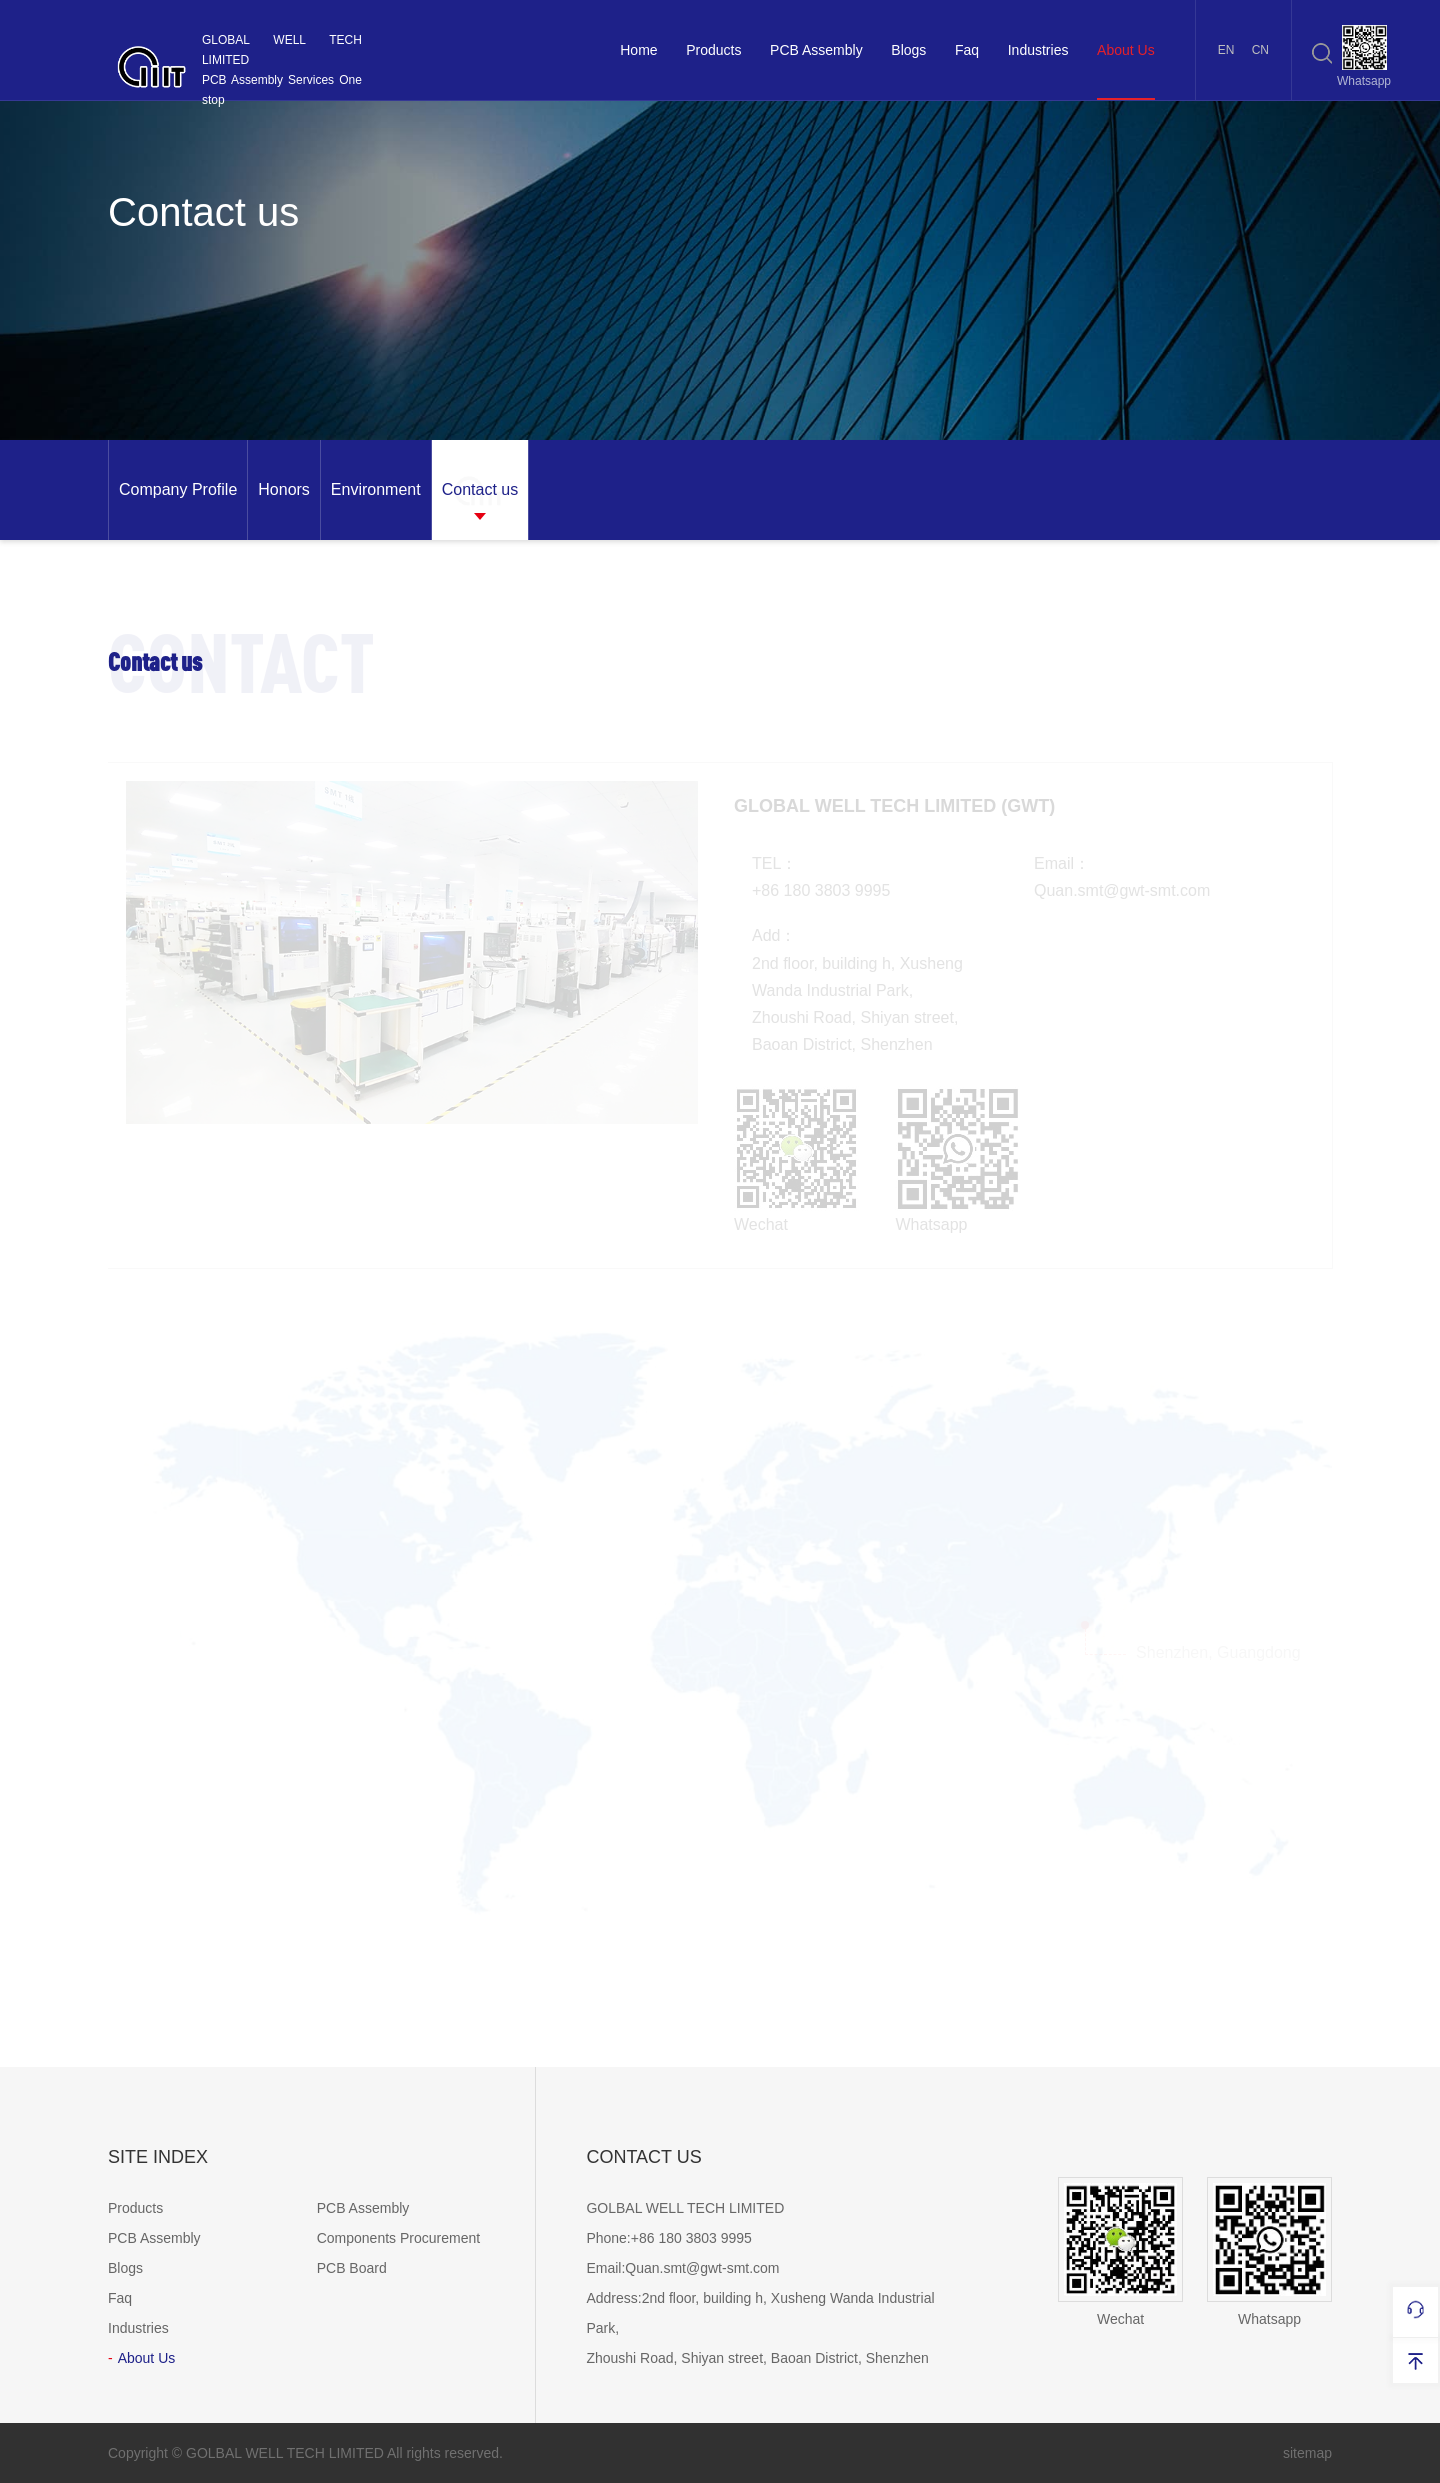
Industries (1038, 50)
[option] (177, 490)
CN (1260, 50)
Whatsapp (1269, 2252)
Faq (967, 50)
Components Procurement (398, 2238)
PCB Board (352, 2268)
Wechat (1120, 2252)
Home (638, 50)
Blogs (908, 50)
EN (1226, 50)
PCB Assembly (816, 50)
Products (713, 50)
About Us (1126, 50)
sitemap (1307, 2453)
